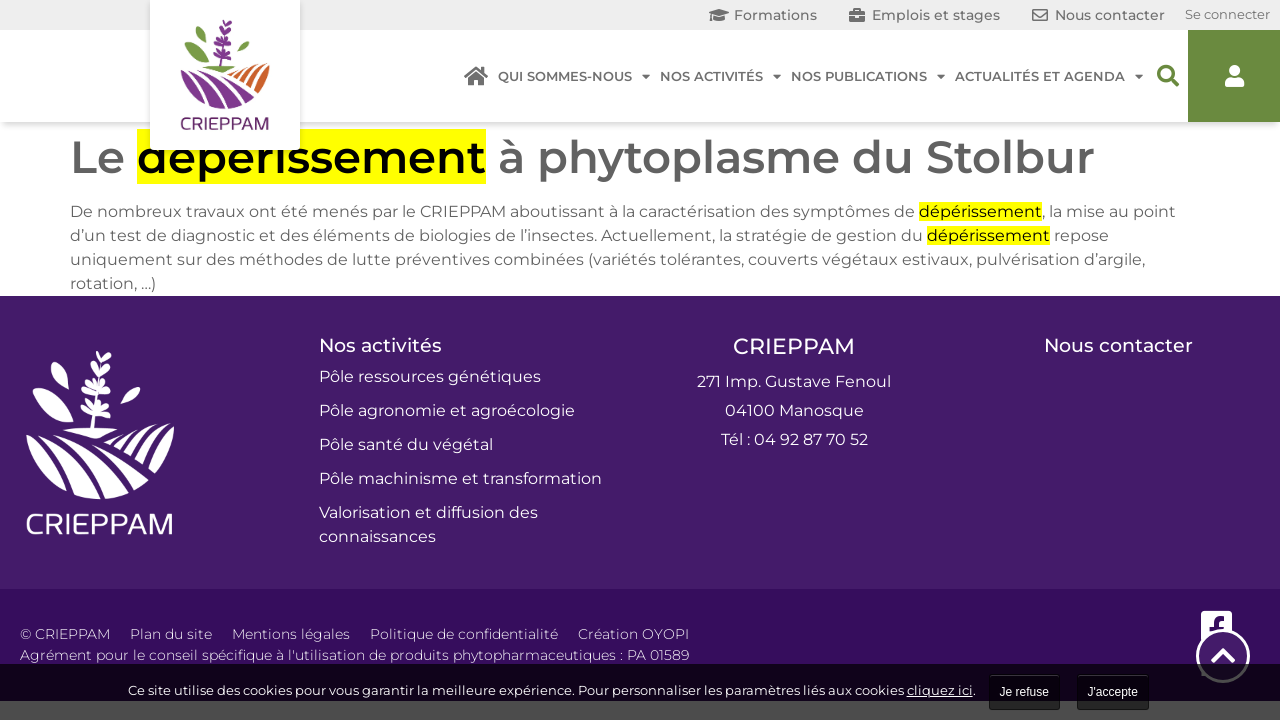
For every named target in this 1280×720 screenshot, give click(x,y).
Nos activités (720, 76)
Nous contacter (1118, 345)
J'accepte (1113, 692)
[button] (1168, 76)
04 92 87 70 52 (811, 439)
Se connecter (1227, 14)
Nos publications (868, 76)
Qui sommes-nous (574, 76)
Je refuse (1024, 692)
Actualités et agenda (1049, 76)
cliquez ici (940, 690)
